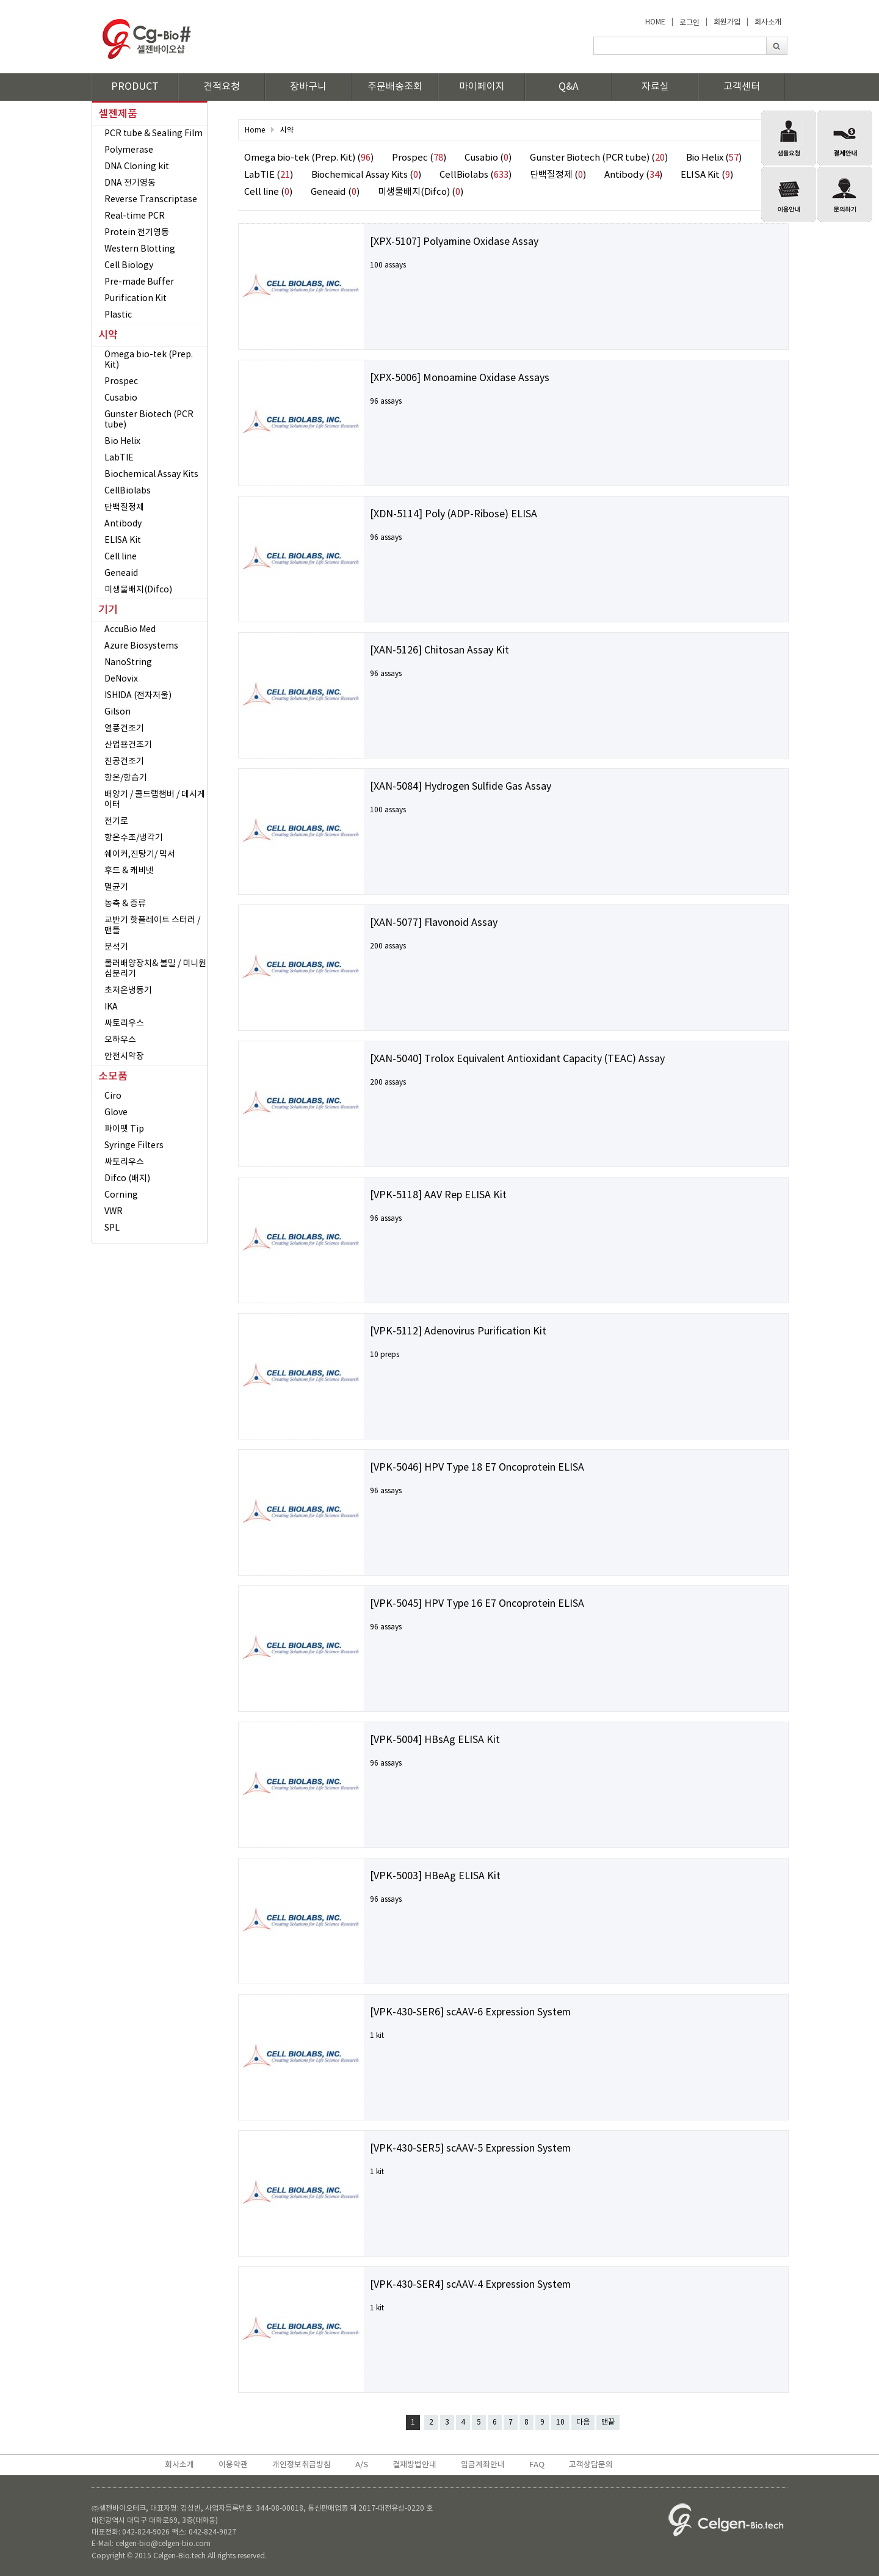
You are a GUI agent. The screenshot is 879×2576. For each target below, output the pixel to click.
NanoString (128, 663)
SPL (112, 1228)
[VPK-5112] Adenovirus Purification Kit (458, 1331)
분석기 (116, 947)
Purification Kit (135, 299)
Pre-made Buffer (139, 282)
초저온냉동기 (128, 990)
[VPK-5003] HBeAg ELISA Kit (435, 1876)
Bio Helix (122, 441)
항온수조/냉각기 (133, 838)
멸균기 (116, 887)
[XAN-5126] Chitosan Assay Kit (439, 650)
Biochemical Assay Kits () (366, 175)
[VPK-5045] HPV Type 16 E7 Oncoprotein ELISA (477, 1603)
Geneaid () (335, 192)
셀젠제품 (117, 114)
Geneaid (121, 573)
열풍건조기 (124, 728)
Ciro (112, 1096)
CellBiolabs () (476, 175)
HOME (655, 22)
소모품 (113, 1077)
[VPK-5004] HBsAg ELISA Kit (435, 1739)
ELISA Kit (122, 540)
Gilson (117, 712)
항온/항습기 (125, 778)
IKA (111, 1007)
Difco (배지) (127, 1179)
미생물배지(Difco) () (420, 192)
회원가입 (727, 22)
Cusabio (120, 398)
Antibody (123, 524)
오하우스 (120, 1040)
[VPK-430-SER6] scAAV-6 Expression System (470, 2012)
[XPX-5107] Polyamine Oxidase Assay (454, 241)
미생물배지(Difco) (138, 590)
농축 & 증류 (125, 904)
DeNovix (121, 679)
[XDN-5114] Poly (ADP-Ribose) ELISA (453, 514)
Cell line (120, 557)
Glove (116, 1113)
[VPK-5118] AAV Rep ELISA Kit (438, 1195)
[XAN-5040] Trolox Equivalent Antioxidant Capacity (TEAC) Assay (517, 1058)
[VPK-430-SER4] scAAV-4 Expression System (470, 2284)
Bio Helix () (714, 158)
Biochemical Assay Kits (151, 474)
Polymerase (128, 150)
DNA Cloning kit (136, 167)
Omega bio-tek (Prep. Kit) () (309, 158)
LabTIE (119, 458)
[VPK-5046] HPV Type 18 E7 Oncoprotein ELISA (477, 1467)
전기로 (116, 821)
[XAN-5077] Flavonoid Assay (433, 922)
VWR (113, 1212)
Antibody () (633, 175)
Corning (121, 1195)
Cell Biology (128, 266)
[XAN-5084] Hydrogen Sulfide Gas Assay (460, 786)
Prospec (121, 382)
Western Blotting (139, 249)
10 (560, 2422)
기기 (108, 610)
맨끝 (608, 2422)
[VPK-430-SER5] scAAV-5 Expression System (470, 2148)
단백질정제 (124, 507)
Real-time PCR (134, 216)
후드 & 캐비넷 (129, 871)
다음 (583, 2422)
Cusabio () (488, 158)
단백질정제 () (558, 175)
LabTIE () (268, 175)
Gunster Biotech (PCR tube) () (599, 158)
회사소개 (767, 22)
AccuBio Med (130, 630)
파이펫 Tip (124, 1129)
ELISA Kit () (707, 175)
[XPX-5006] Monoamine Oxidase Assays (459, 378)
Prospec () (419, 158)
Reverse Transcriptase (150, 200)
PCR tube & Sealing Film (153, 134)
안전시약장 (124, 1056)
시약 (108, 335)
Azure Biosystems (141, 646)
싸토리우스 (124, 1023)
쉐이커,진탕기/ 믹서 (139, 854)
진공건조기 (124, 761)
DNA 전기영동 (130, 183)
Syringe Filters (134, 1146)
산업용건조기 (128, 745)
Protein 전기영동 (136, 233)
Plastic (118, 315)
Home (255, 130)
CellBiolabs (127, 491)
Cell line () (268, 192)
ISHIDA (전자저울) (138, 695)
